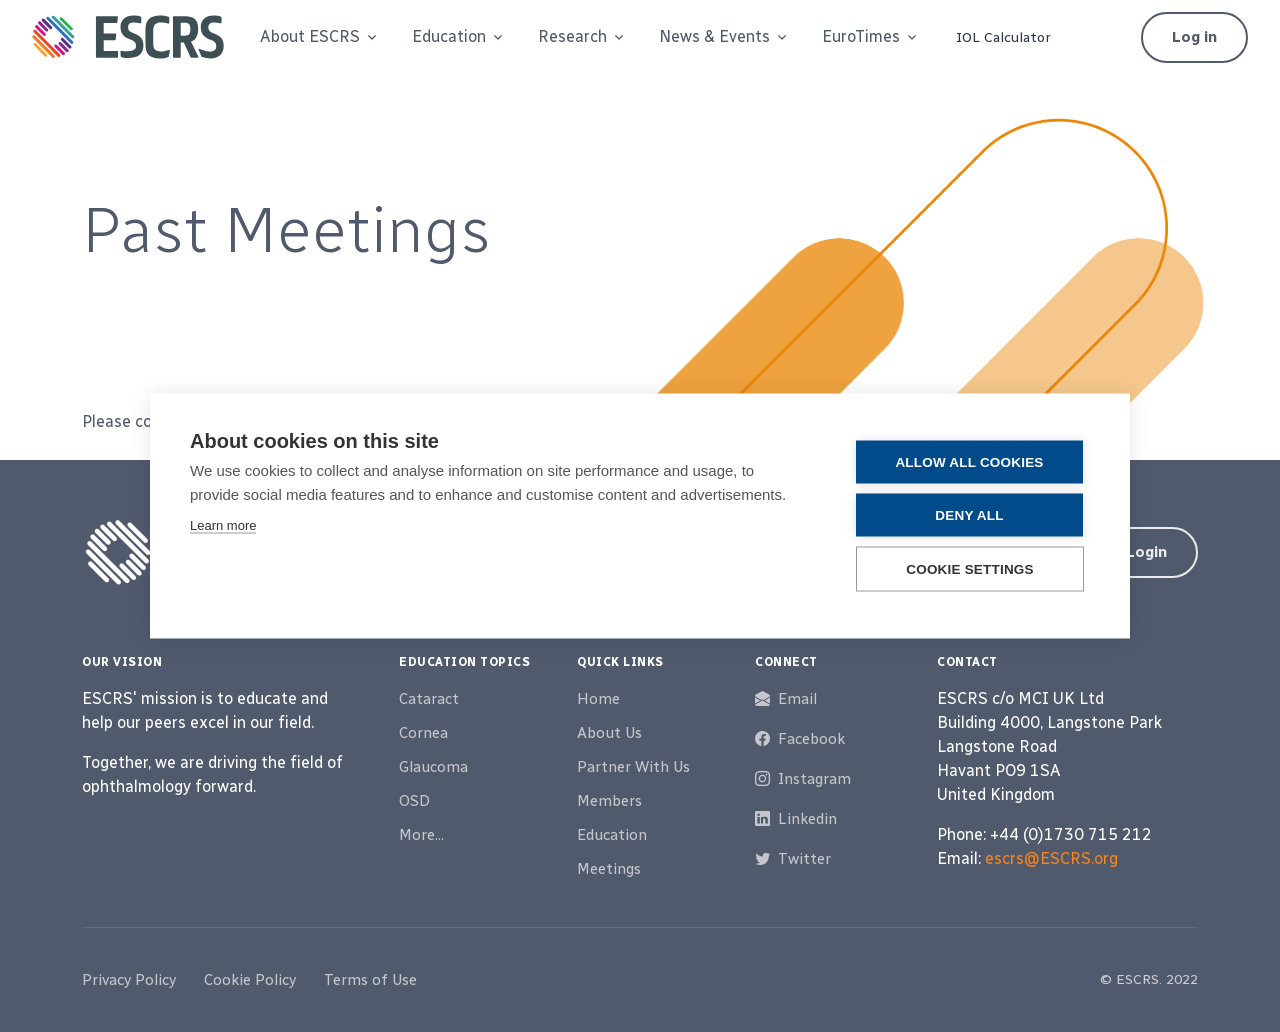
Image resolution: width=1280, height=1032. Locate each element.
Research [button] (572, 36)
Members (609, 801)
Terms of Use (370, 980)
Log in (1194, 37)
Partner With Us (633, 767)
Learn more (223, 525)
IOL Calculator (1003, 37)
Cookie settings (970, 569)
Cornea (423, 733)
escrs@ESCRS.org (1051, 858)
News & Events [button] (714, 36)
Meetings (609, 869)
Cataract (429, 699)
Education (612, 835)
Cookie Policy (250, 980)
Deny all (969, 515)
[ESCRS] (128, 37)
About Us (609, 733)
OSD (414, 801)
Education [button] (449, 36)
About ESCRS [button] (310, 36)
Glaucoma (433, 767)
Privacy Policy (129, 980)
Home (598, 699)
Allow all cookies (969, 462)
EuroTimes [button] (861, 36)
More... (421, 835)
